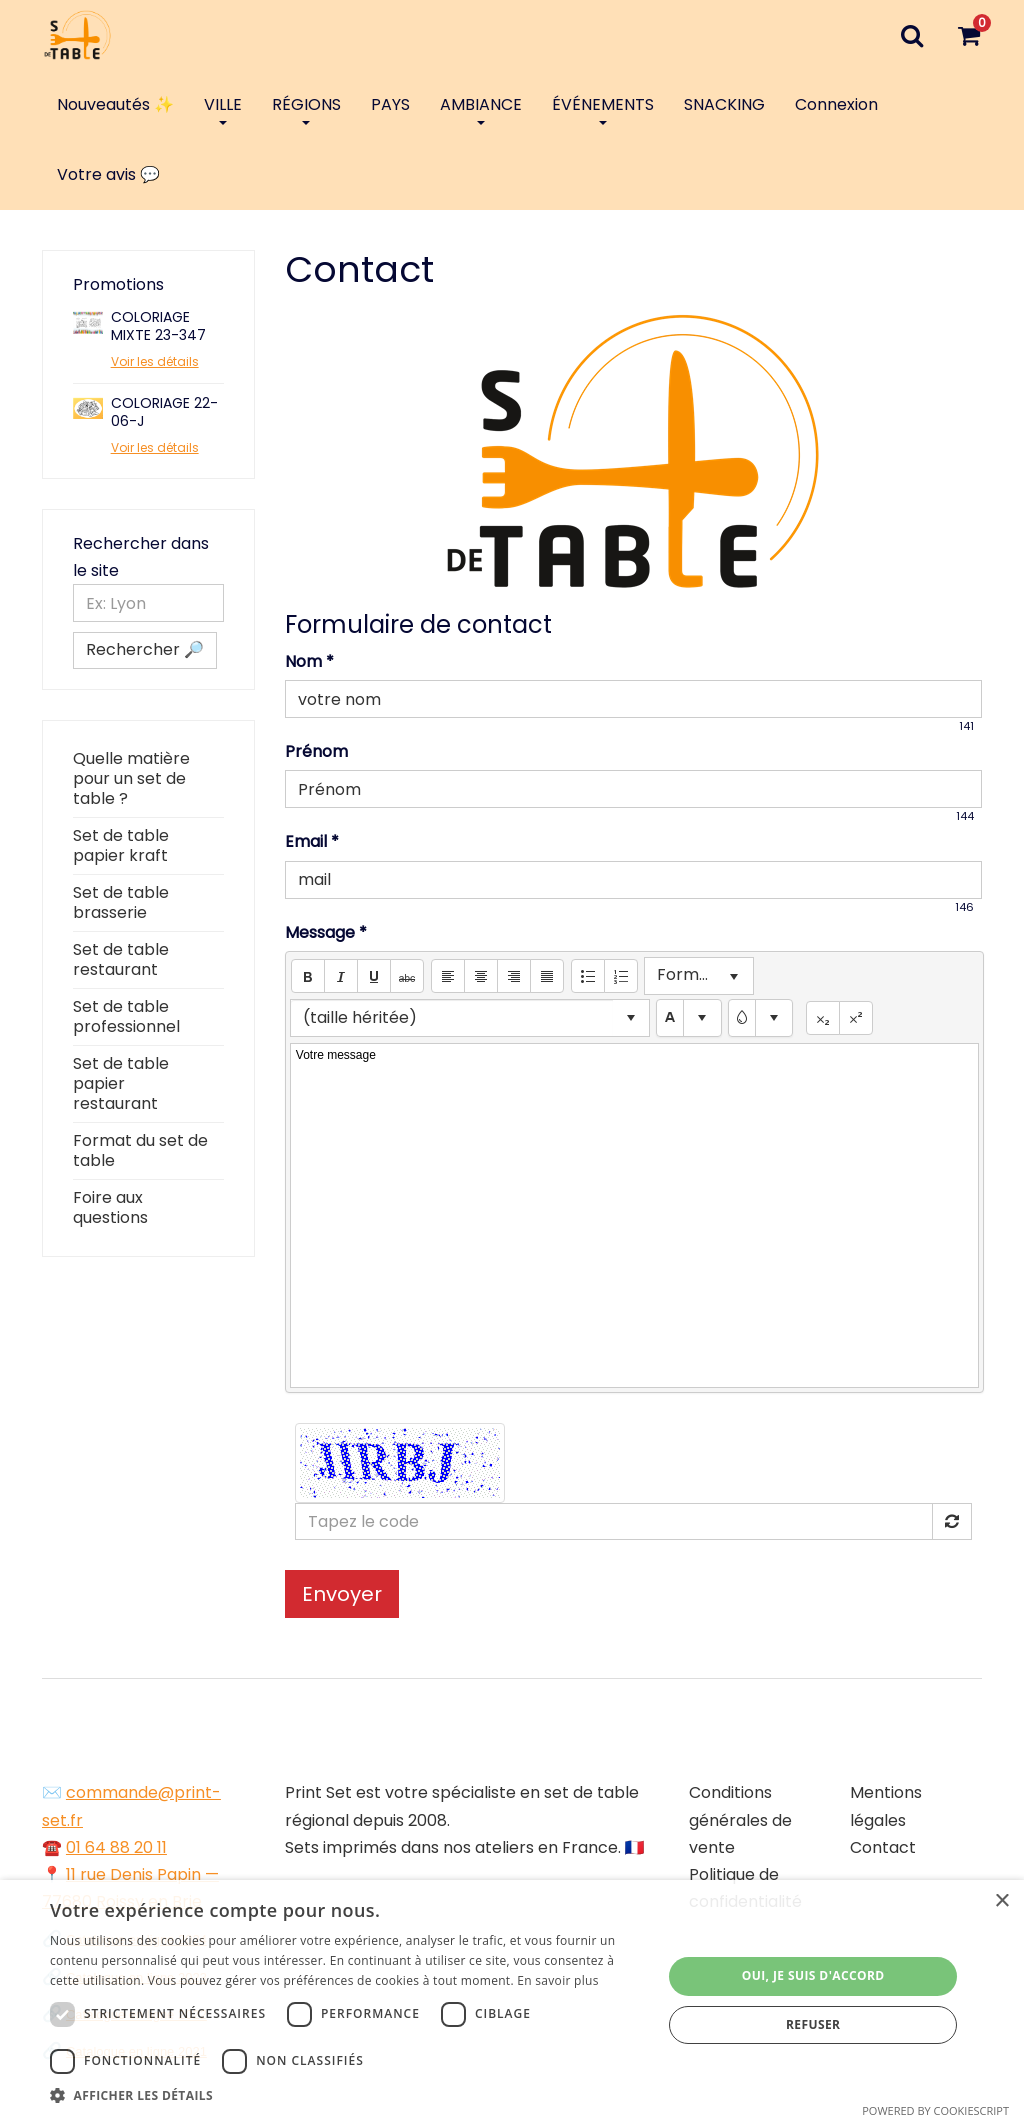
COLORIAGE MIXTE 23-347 (158, 326)
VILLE (223, 109)
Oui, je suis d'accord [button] (813, 1975)
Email (312, 841)
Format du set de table (140, 1150)
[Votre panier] (968, 35)
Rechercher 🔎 (145, 649)
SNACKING (724, 104)
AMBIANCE (481, 109)
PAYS (390, 104)
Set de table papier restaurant (121, 1083)
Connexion (836, 104)
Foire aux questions (110, 1207)
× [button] (1001, 1901)
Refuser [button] (813, 2024)
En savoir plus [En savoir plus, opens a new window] (557, 1980)
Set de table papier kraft (121, 845)
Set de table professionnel (126, 1016)
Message (326, 932)
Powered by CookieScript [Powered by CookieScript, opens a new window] (935, 2110)
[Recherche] (911, 35)
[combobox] (452, 1018)
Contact (883, 1847)
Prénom (316, 751)
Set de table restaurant (121, 959)
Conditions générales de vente (740, 1819)
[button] (308, 976)
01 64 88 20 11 (116, 1847)
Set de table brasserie (121, 902)
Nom (309, 661)
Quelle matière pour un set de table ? (131, 778)
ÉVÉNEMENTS (603, 109)
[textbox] (689, 1018)
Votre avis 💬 (108, 174)
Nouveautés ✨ (115, 104)
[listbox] (699, 976)
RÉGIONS (306, 109)
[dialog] (512, 2000)
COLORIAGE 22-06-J (164, 412)
